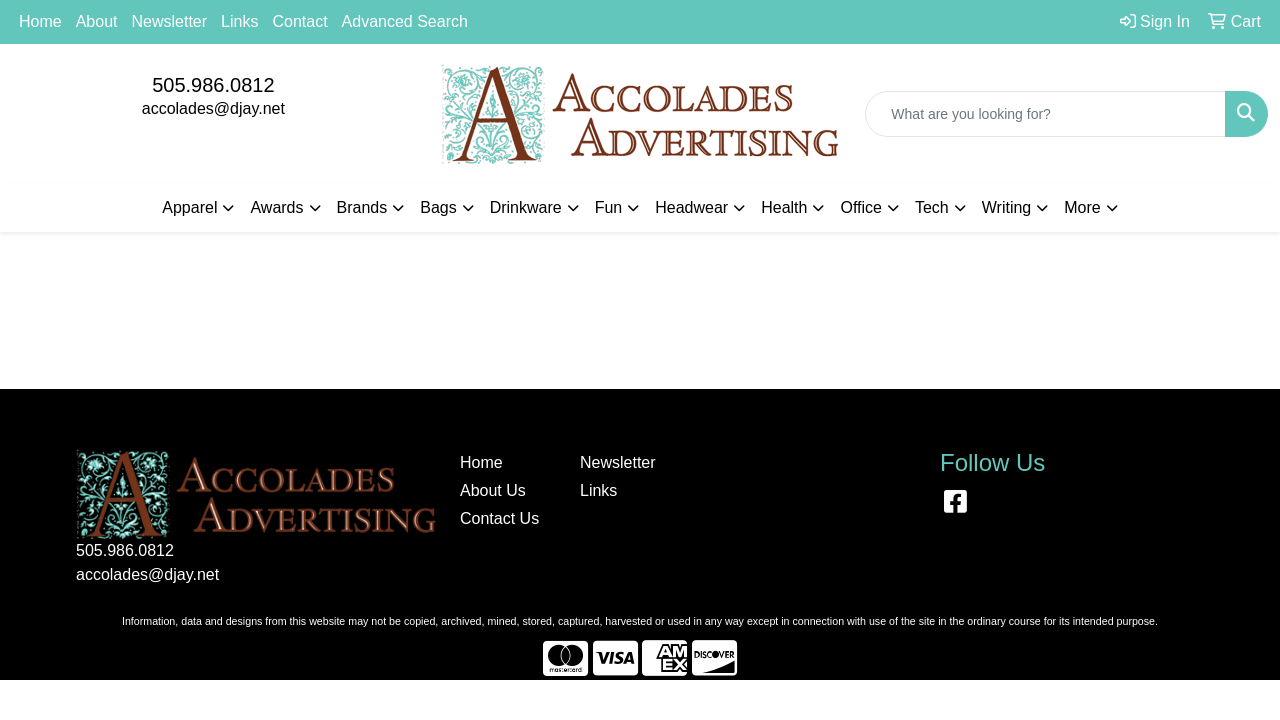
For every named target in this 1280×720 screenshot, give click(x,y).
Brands (362, 207)
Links (239, 21)
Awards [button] (276, 207)
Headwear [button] (691, 207)
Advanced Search (405, 21)
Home (40, 21)
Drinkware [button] (526, 207)
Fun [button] (609, 207)
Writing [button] (1007, 207)
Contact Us (499, 518)
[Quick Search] (1045, 114)
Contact (299, 21)
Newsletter (170, 21)
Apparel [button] (189, 207)
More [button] (1082, 207)
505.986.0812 (213, 85)
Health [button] (784, 207)
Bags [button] (438, 207)
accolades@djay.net (213, 108)
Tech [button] (932, 207)
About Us (493, 490)
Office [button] (861, 207)
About (97, 21)
